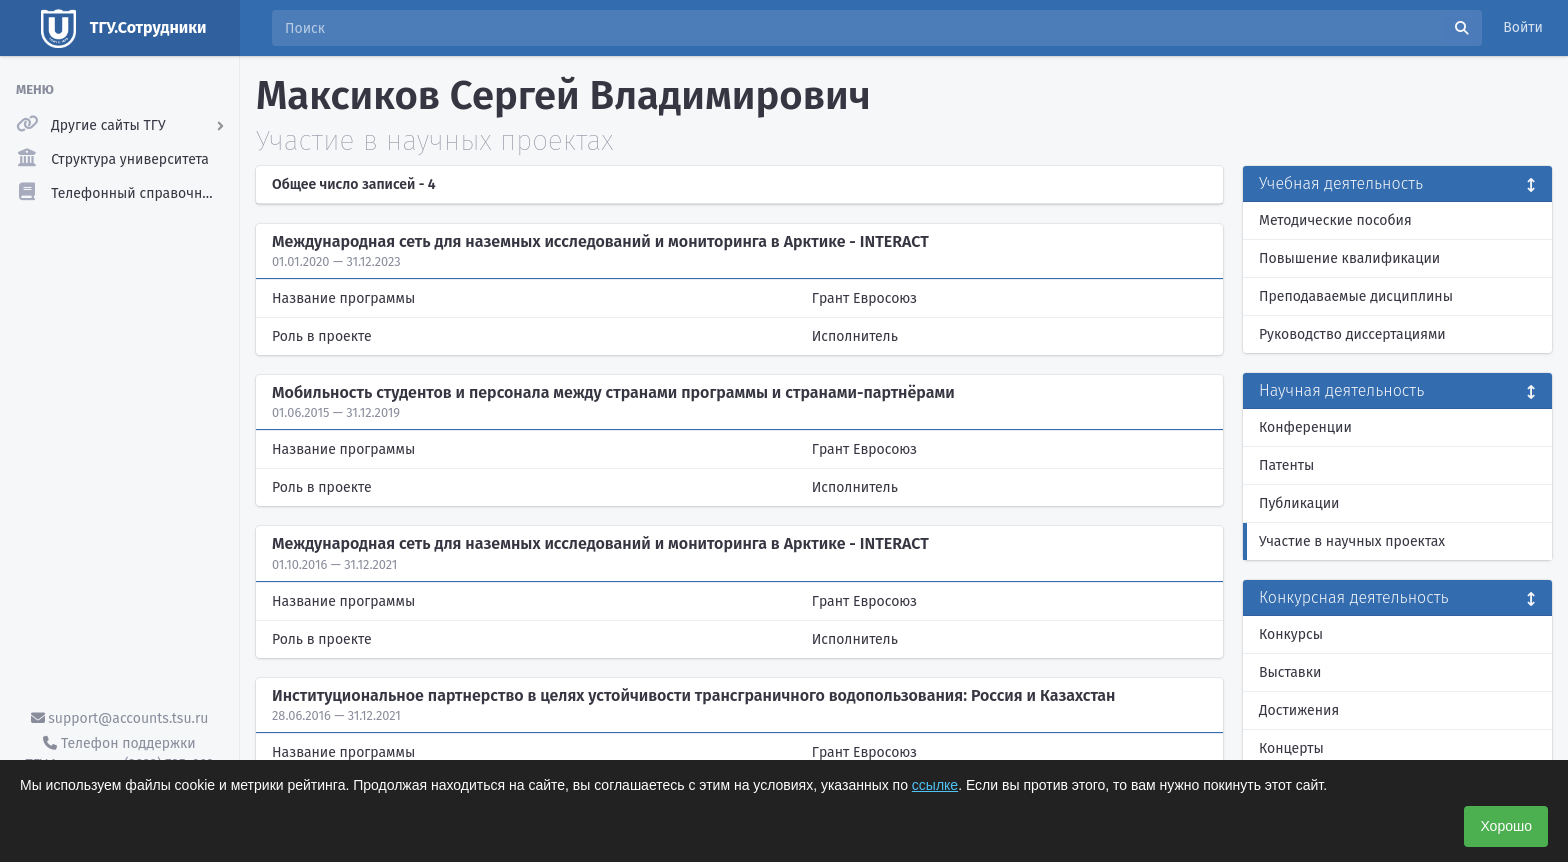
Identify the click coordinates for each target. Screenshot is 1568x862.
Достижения (1299, 710)
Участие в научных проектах (1352, 541)
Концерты (1291, 748)
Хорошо (1506, 826)
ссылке (935, 785)
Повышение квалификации (1349, 258)
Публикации (1299, 503)
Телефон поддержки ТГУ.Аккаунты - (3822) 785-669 (119, 754)
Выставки (1290, 672)
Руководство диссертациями (1352, 334)
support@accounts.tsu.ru (120, 718)
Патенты (1286, 465)
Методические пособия (1335, 220)
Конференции (1305, 427)
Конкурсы (1291, 634)
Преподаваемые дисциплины (1356, 296)
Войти (1523, 27)
